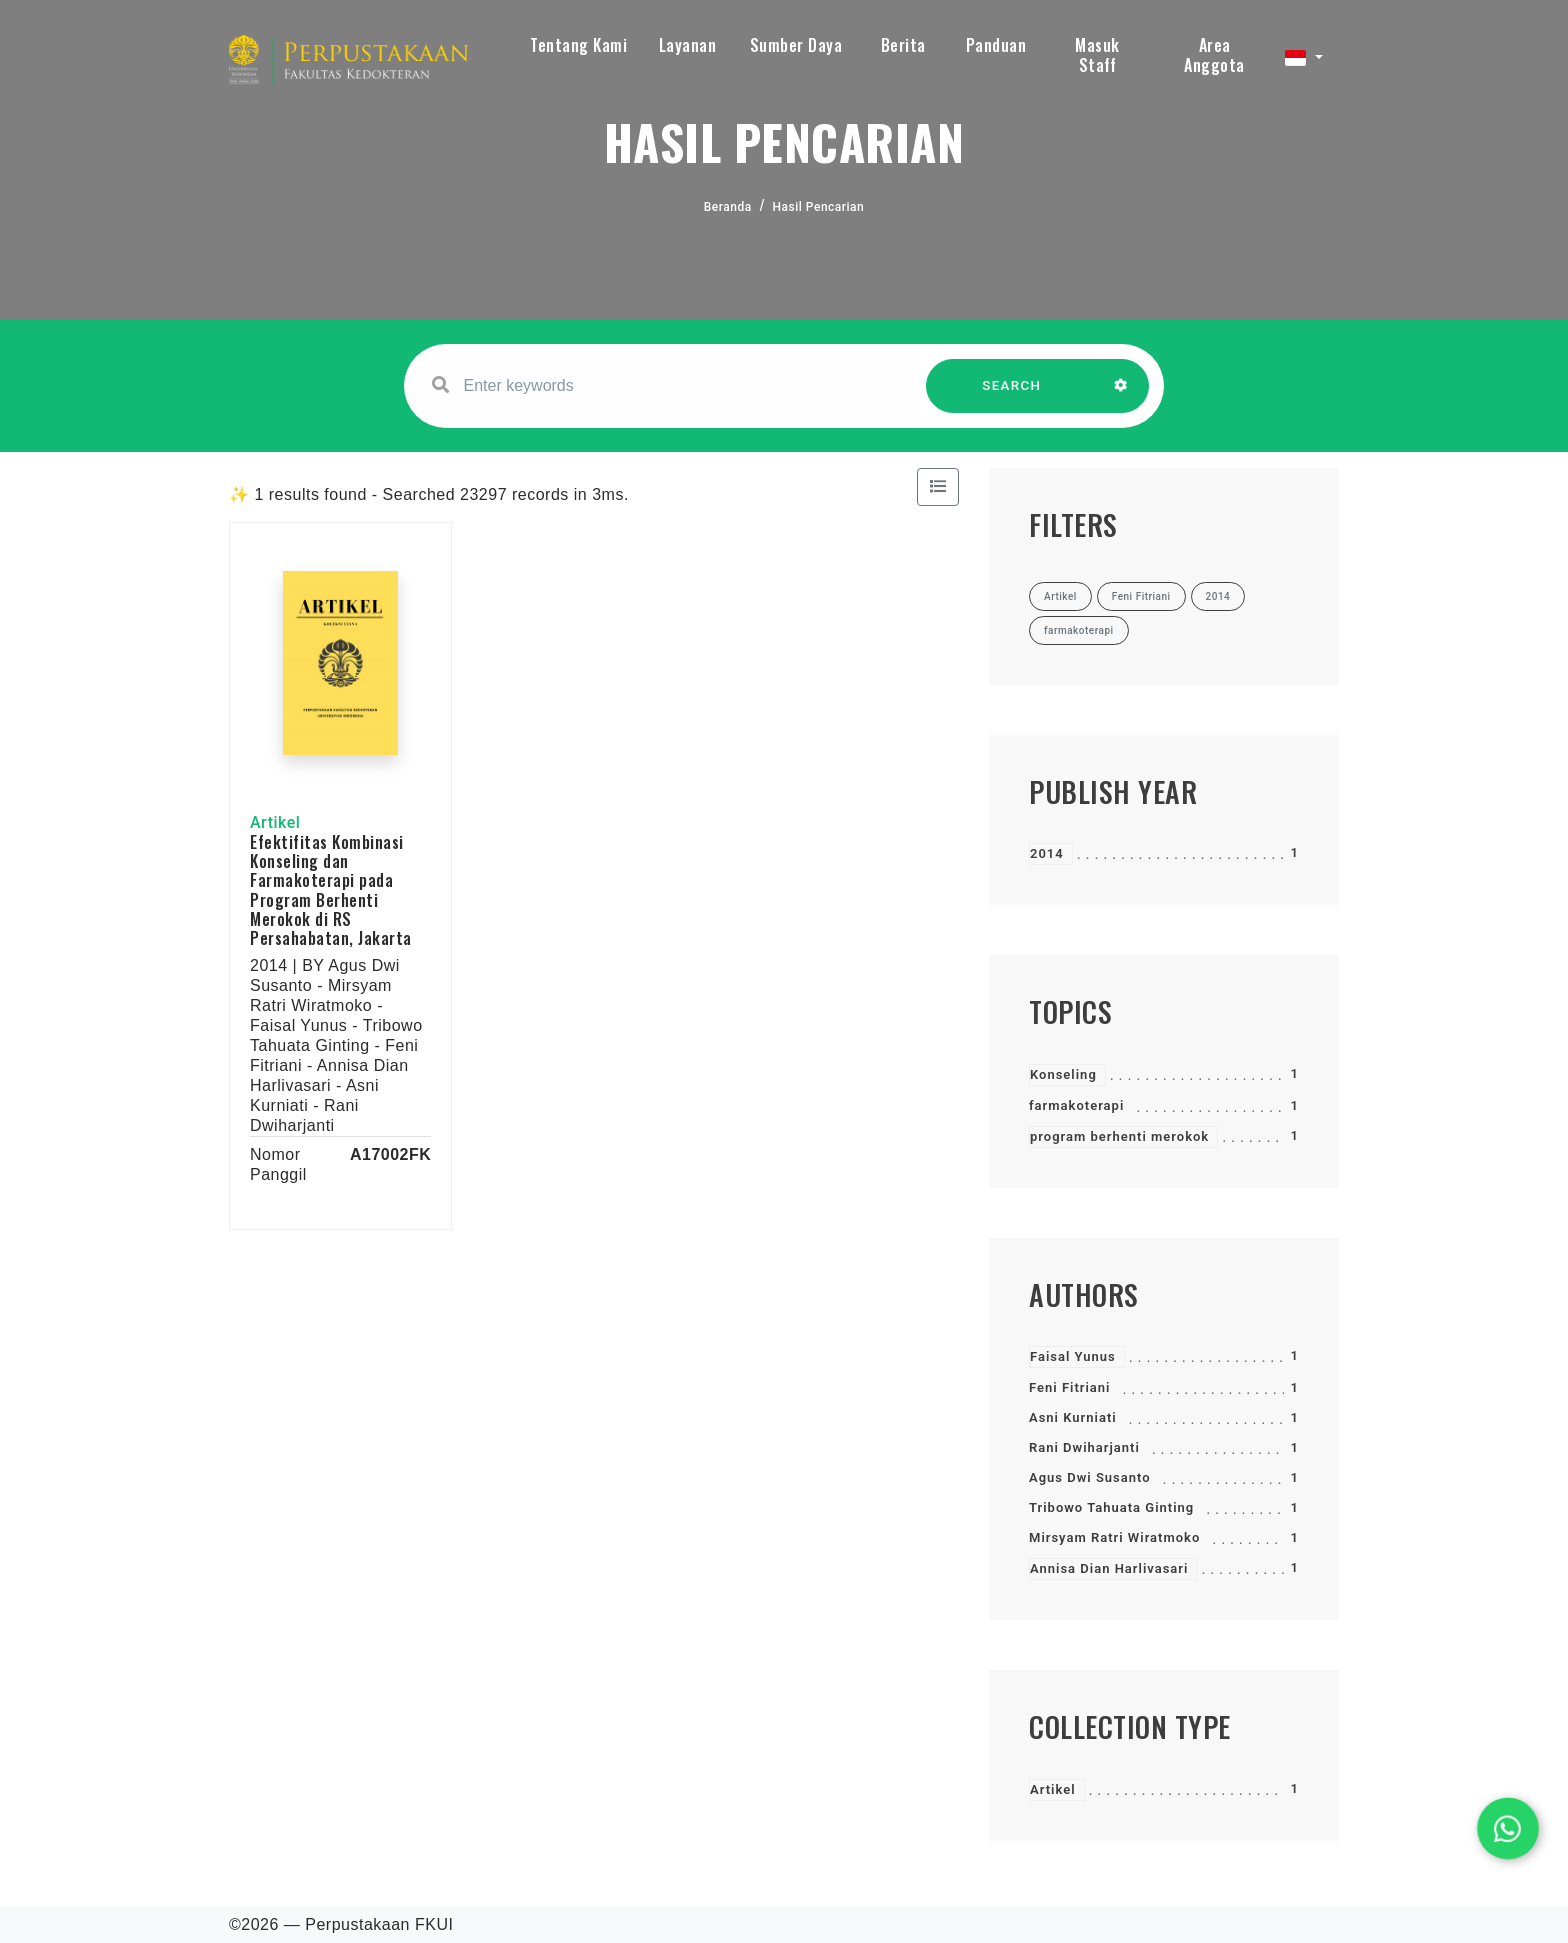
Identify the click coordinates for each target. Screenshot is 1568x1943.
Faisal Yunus (1073, 1356)
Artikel (1053, 1789)
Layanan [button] (688, 45)
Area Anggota (1214, 55)
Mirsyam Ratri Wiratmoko (1114, 1537)
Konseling (1063, 1074)
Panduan (996, 45)
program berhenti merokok (1119, 1136)
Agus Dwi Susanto (1090, 1477)
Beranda (728, 207)
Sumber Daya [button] (796, 45)
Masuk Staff (1097, 55)
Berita (903, 45)
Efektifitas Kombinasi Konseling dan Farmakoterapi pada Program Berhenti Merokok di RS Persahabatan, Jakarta (331, 890)
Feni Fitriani (1069, 1387)
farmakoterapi (1076, 1105)
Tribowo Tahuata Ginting (1111, 1507)
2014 (1047, 853)
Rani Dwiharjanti (1084, 1447)
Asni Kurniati (1073, 1417)
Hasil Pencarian (819, 207)
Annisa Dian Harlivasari (1109, 1568)
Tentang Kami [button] (578, 45)
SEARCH (1012, 395)
